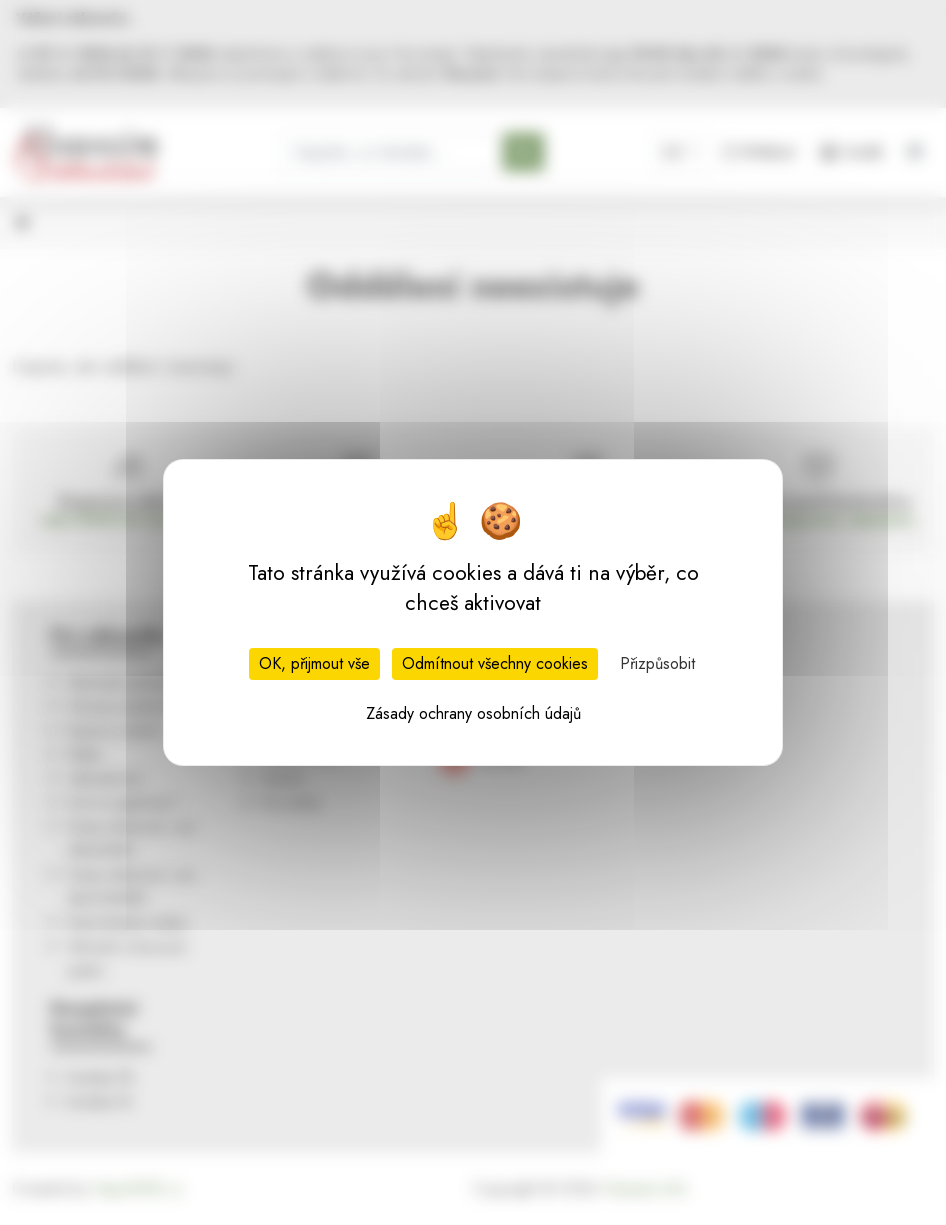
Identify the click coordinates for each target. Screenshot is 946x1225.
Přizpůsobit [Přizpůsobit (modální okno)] (657, 663)
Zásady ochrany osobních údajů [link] (473, 713)
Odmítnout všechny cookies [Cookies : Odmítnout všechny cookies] (495, 663)
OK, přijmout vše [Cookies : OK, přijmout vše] (314, 663)
